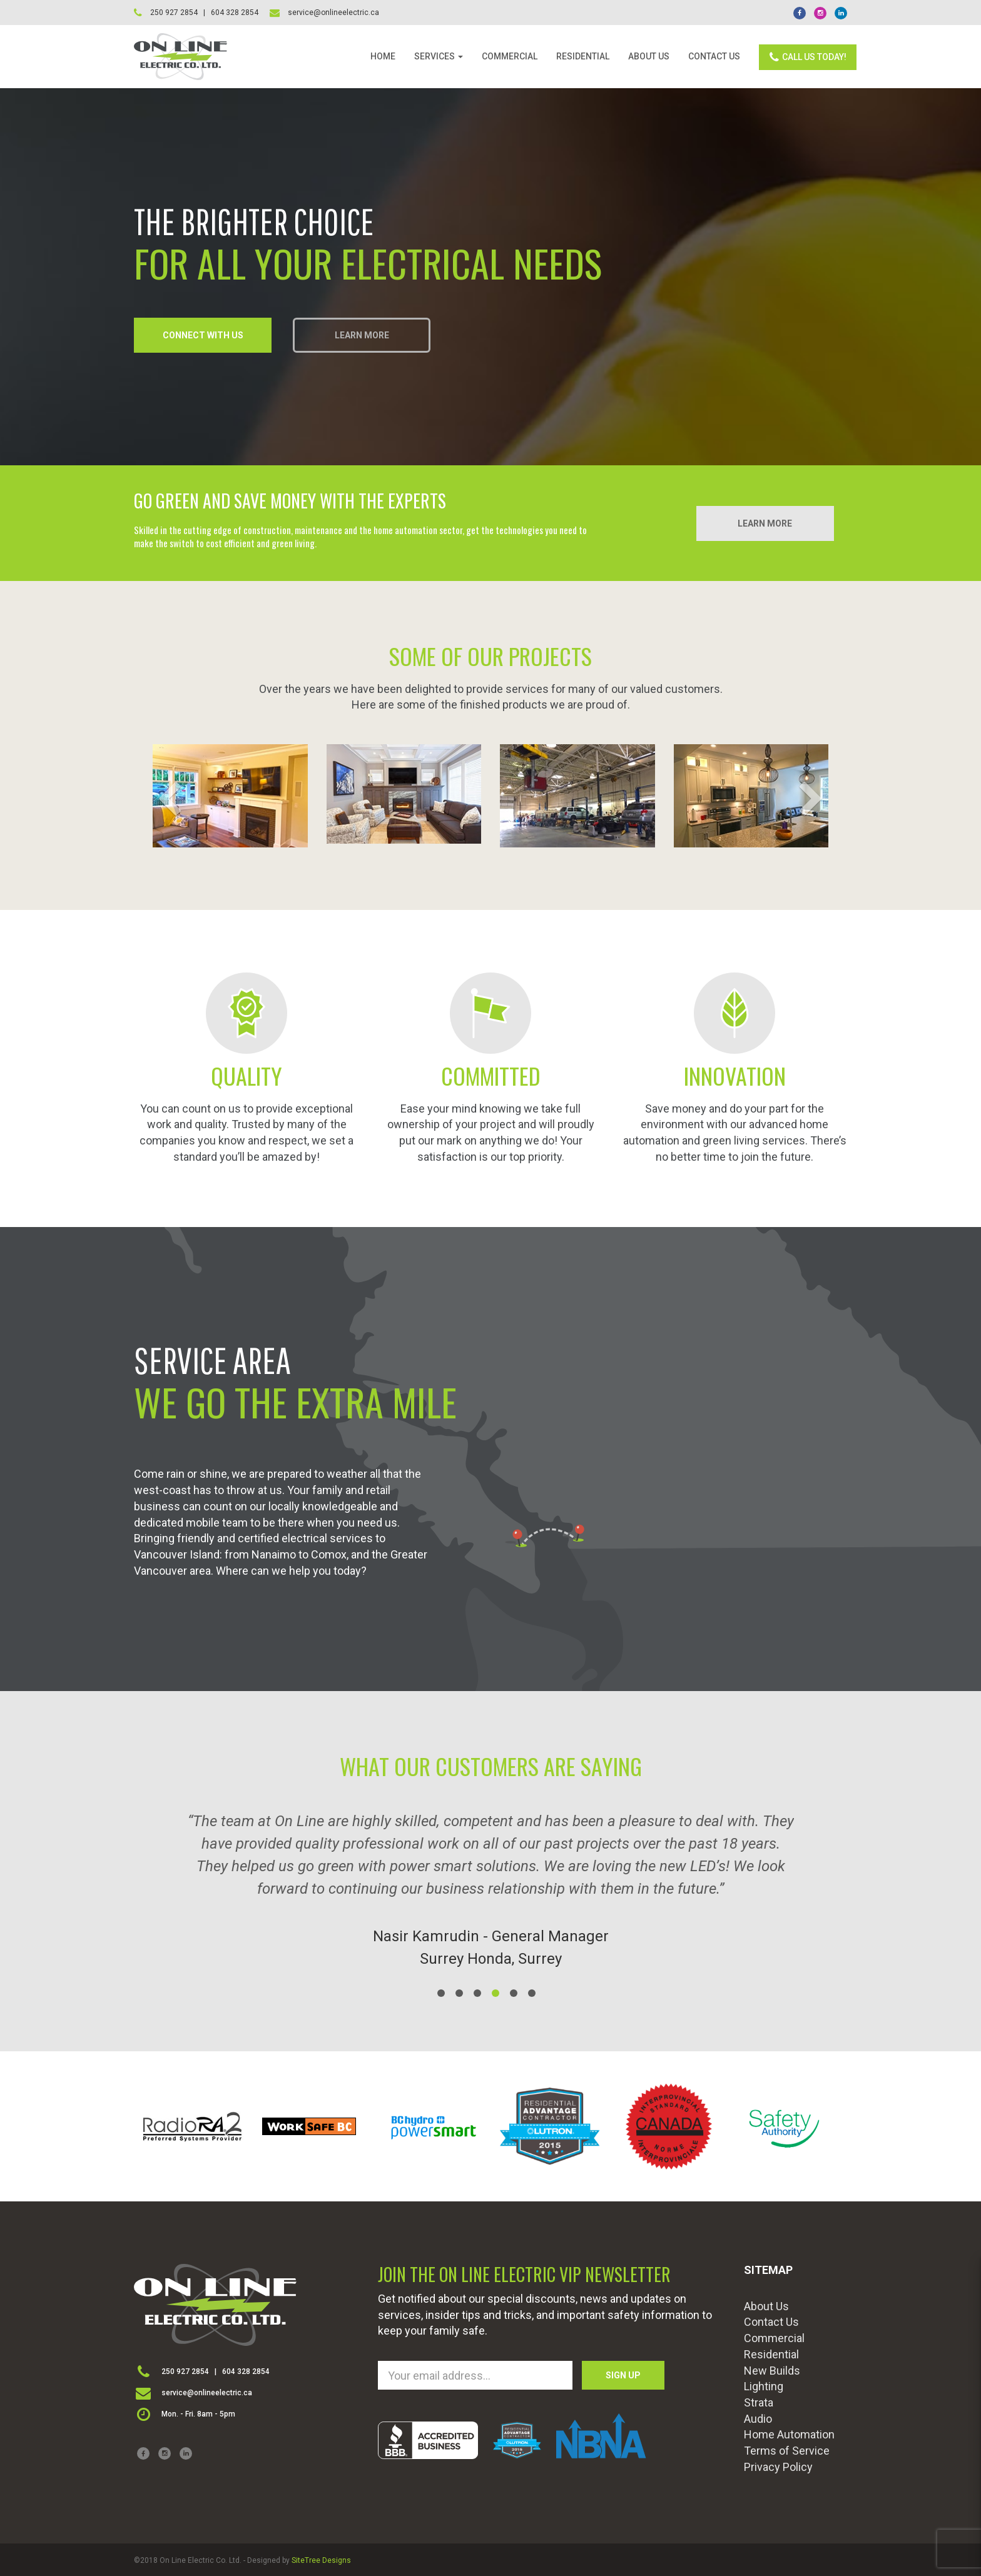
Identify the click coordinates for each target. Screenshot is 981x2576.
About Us (766, 2306)
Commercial (774, 2338)
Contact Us (771, 2321)
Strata (758, 2402)
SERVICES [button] (438, 56)
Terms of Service (787, 2450)
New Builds (772, 2370)
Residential (771, 2354)
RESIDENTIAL (582, 56)
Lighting (763, 2386)
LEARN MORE (362, 335)
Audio (758, 2418)
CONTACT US (714, 56)
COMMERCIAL (509, 56)
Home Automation (789, 2434)
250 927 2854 (185, 2371)
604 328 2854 (246, 2371)
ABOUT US (648, 56)
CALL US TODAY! (808, 57)
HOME (382, 56)
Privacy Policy (778, 2466)
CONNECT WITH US (203, 335)
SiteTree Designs (321, 2560)
